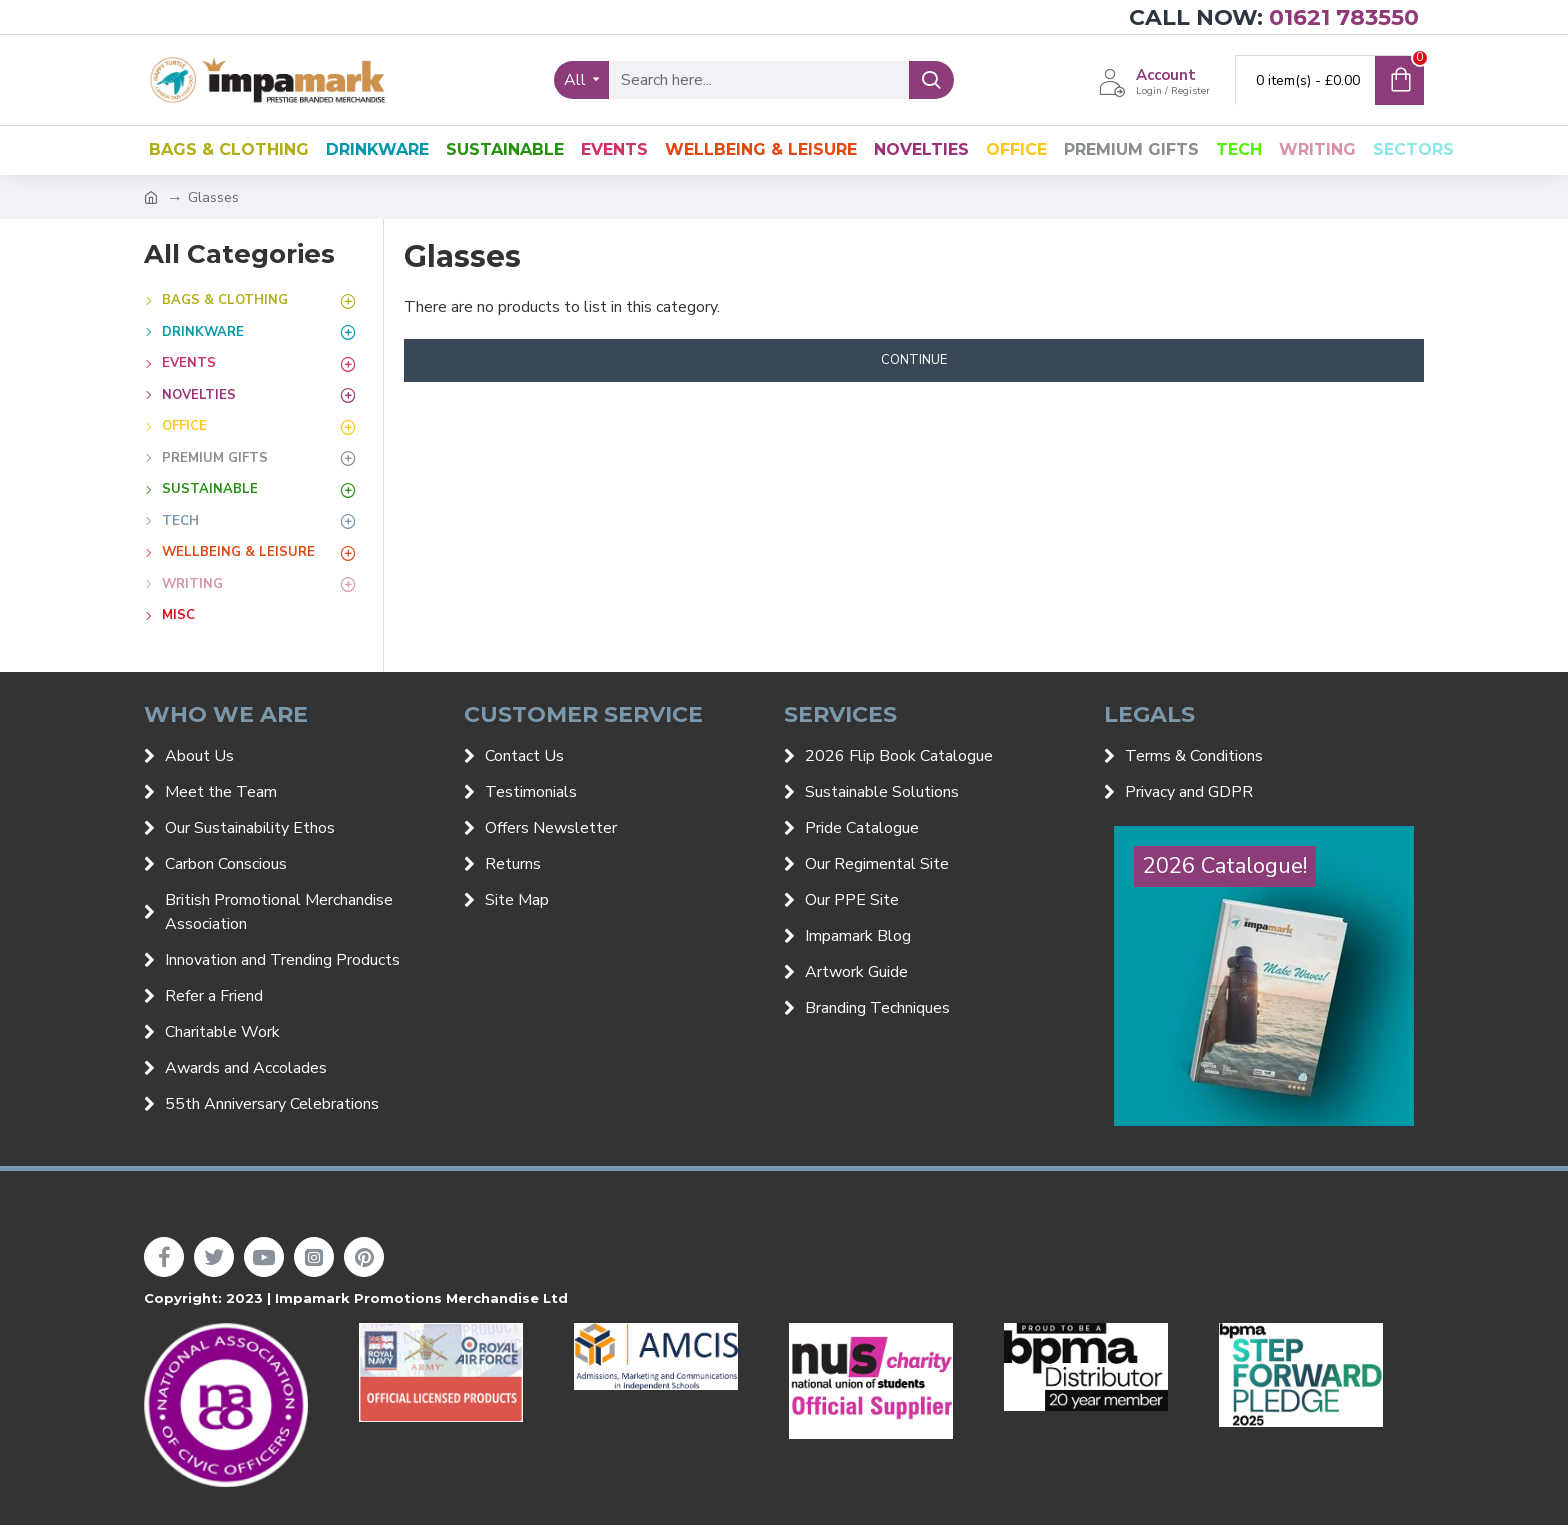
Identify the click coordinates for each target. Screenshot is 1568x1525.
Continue (914, 360)
